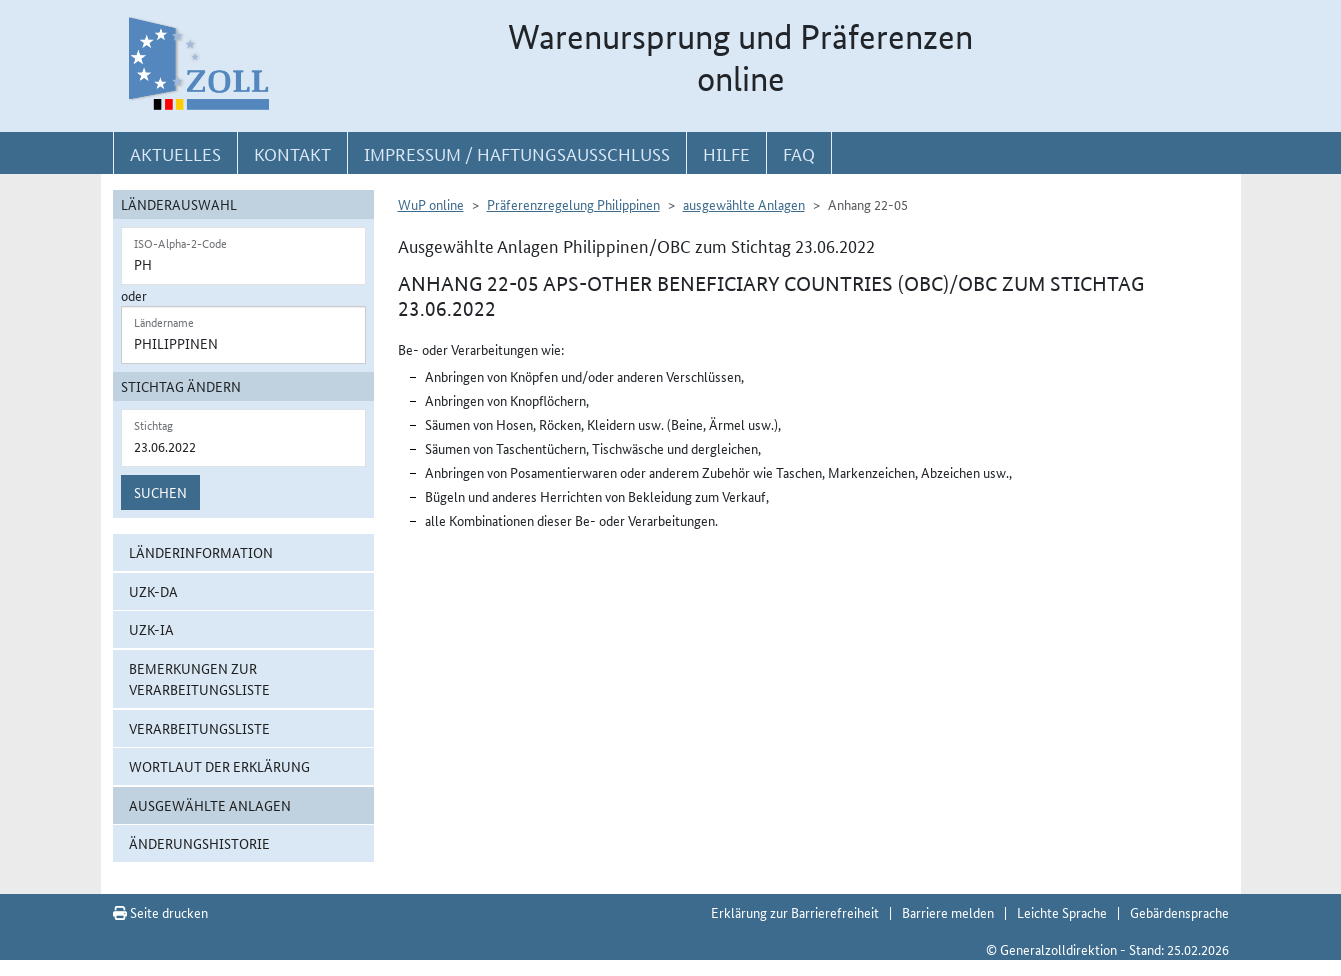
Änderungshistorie (199, 843)
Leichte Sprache (1062, 912)
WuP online (431, 204)
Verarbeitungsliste (199, 728)
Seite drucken (160, 912)
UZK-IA (151, 629)
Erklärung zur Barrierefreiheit (795, 912)
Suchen (160, 492)
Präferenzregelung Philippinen (573, 204)
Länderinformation (201, 552)
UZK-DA (153, 591)
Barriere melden (948, 912)
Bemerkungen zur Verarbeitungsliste (199, 678)
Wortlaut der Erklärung (219, 766)
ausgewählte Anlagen (210, 805)
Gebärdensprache (1179, 912)
